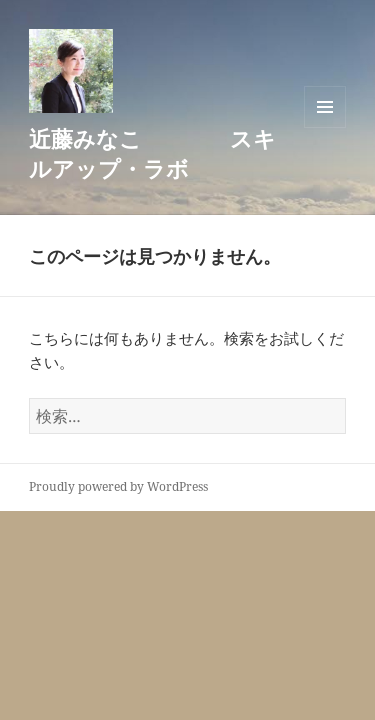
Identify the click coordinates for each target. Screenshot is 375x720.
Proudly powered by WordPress (118, 486)
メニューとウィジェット (325, 107)
